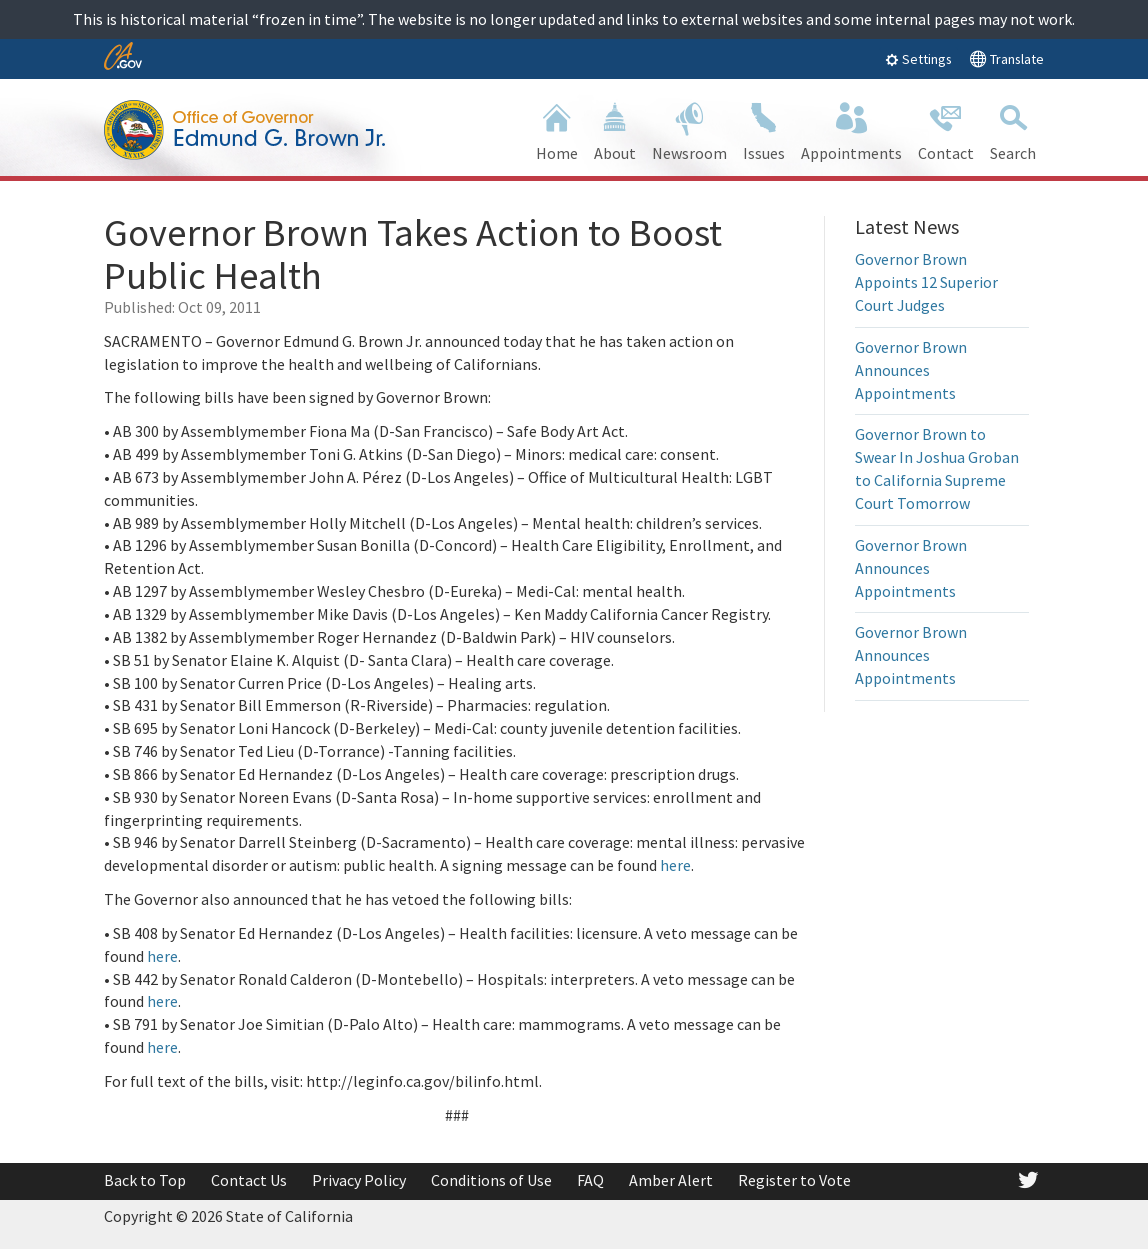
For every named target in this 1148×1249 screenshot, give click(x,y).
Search (1013, 129)
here (675, 865)
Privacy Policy (359, 1180)
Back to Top (145, 1180)
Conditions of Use (491, 1180)
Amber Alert (671, 1180)
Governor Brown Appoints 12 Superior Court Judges (926, 282)
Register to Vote (794, 1180)
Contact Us (249, 1180)
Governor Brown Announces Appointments (911, 370)
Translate (1006, 58)
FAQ (590, 1180)
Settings (918, 59)
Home (557, 129)
